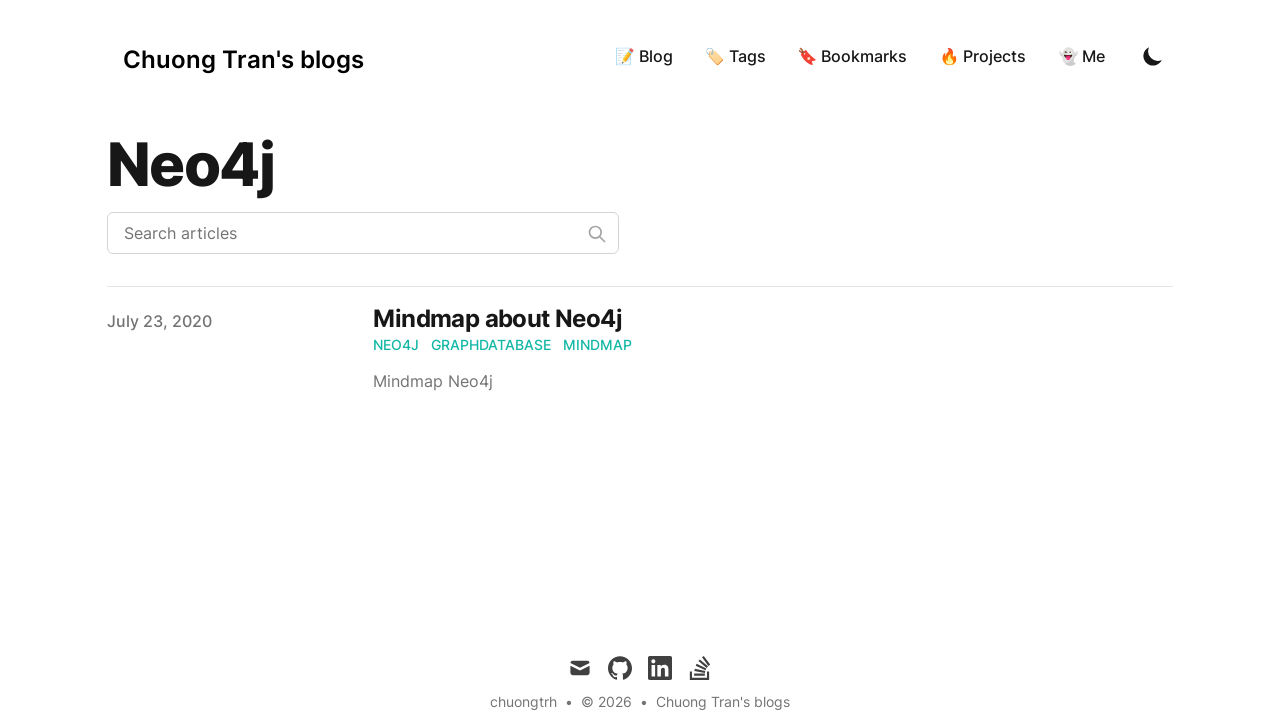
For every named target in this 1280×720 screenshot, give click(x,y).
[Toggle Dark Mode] (1153, 56)
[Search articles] (363, 233)
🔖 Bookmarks (853, 56)
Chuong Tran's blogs (723, 701)
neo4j (396, 344)
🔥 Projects (982, 56)
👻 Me (1081, 56)
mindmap (597, 344)
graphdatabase (491, 344)
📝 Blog (644, 56)
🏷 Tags (735, 56)
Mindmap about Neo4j (497, 318)
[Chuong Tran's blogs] (243, 56)
